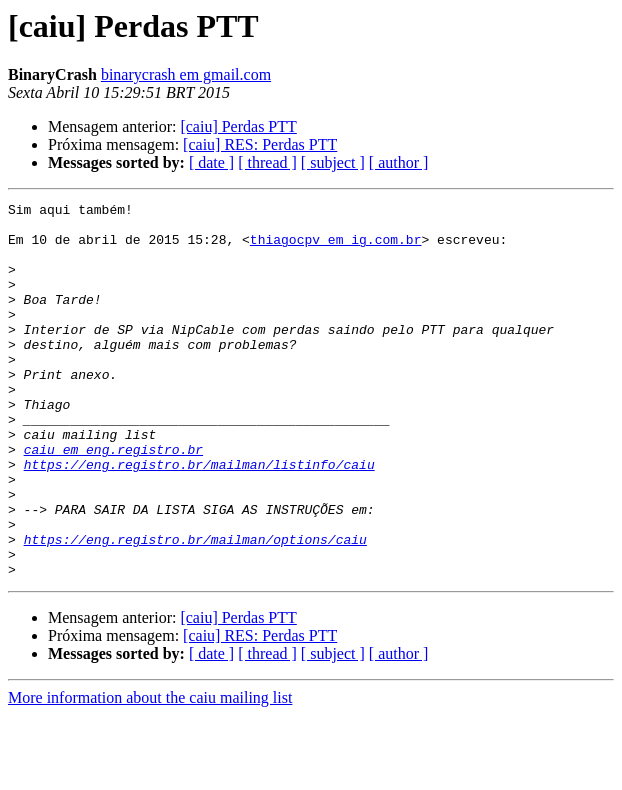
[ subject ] (333, 162)
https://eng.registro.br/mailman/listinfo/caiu (199, 518)
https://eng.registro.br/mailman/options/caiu (195, 608)
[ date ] (211, 162)
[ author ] (399, 162)
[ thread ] (267, 162)
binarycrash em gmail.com (186, 74)
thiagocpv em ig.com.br (336, 248)
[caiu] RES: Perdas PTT (260, 144)
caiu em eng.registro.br (113, 500)
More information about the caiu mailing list (150, 772)
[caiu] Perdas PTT (238, 126)
